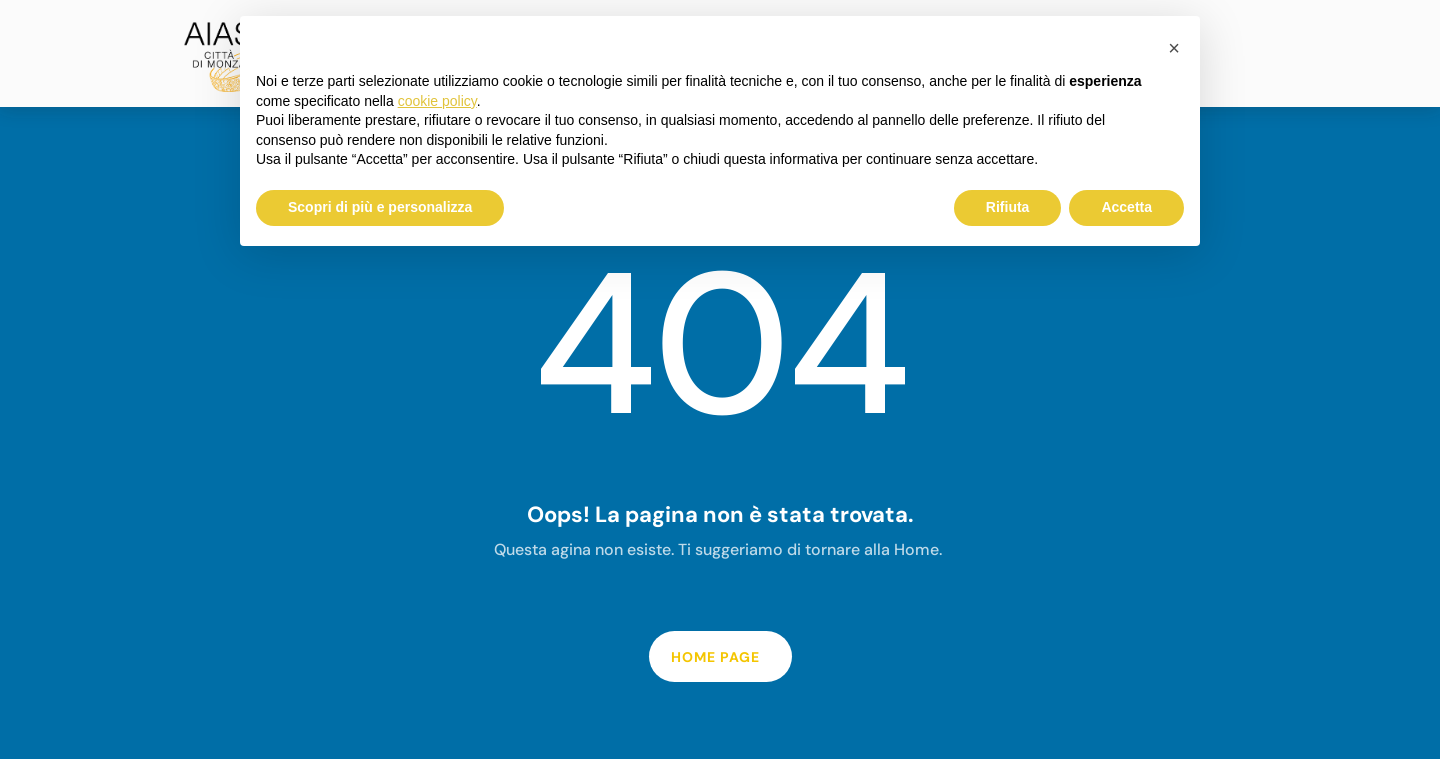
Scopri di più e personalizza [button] (380, 207)
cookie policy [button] (437, 101)
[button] (1174, 48)
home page (715, 657)
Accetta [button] (1126, 207)
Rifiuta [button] (1008, 207)
